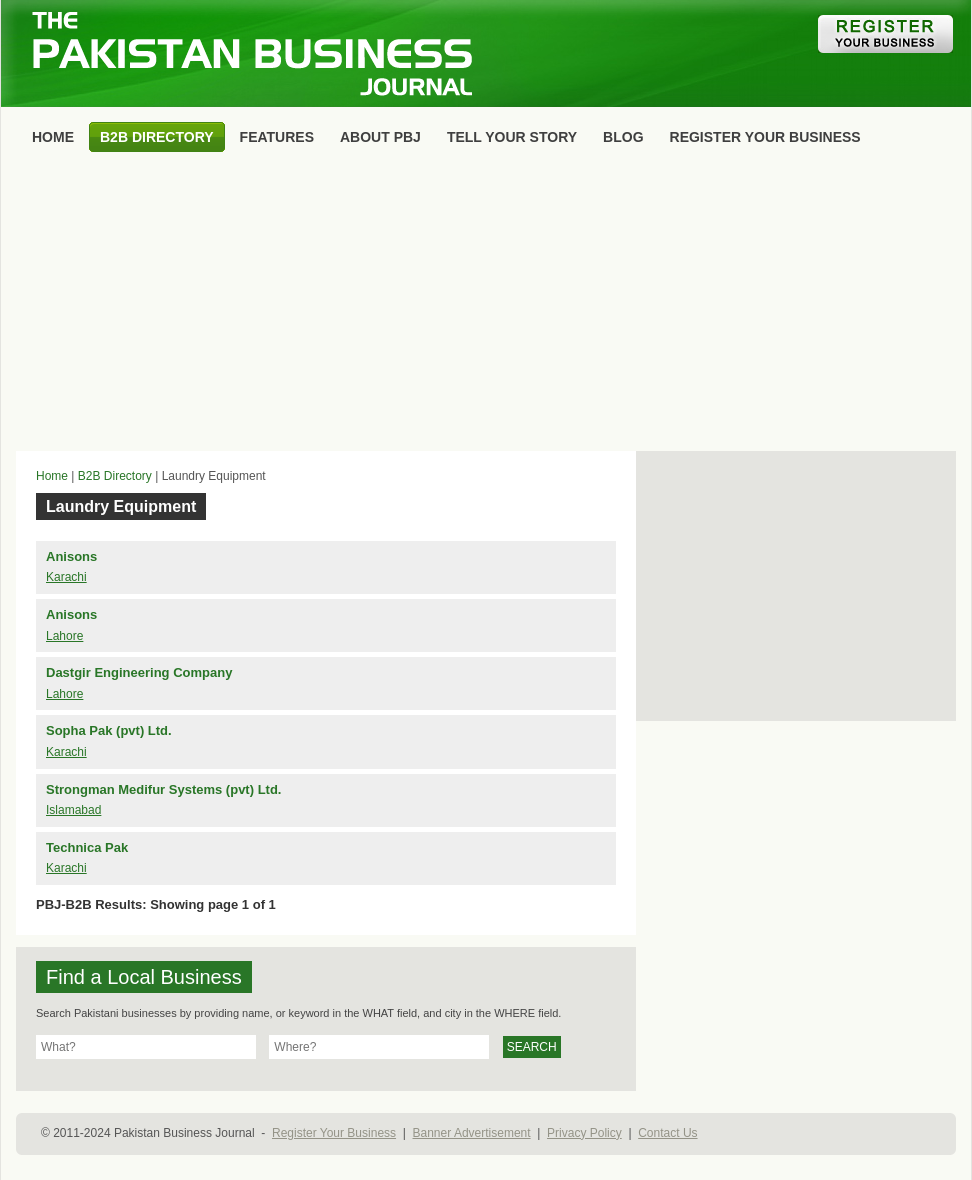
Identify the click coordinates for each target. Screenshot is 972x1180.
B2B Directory (115, 476)
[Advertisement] (486, 306)
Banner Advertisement (472, 1133)
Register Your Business (334, 1133)
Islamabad (73, 810)
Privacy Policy (584, 1133)
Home (52, 476)
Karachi (66, 577)
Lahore (64, 636)
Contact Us (667, 1133)
